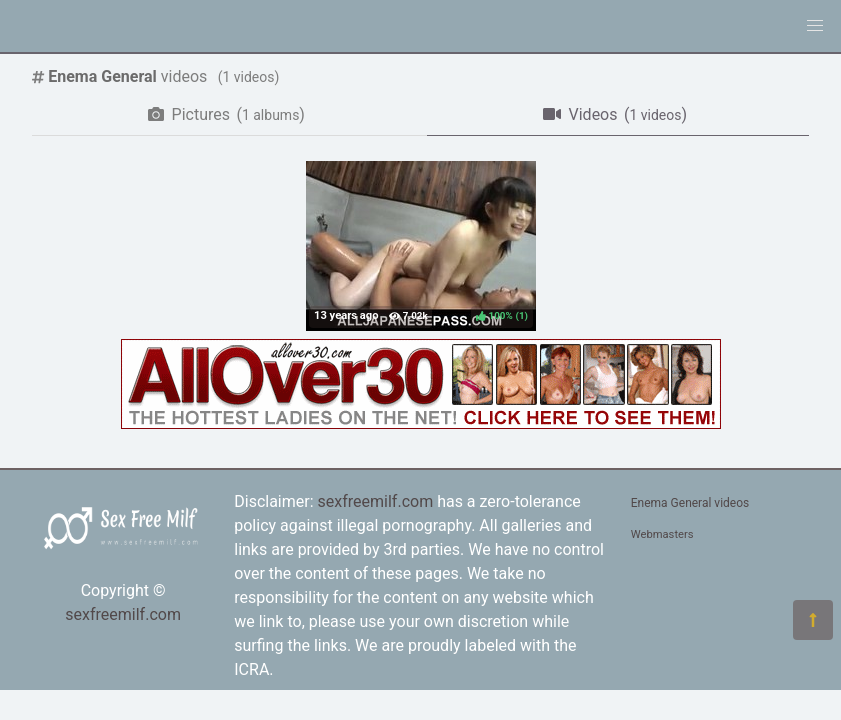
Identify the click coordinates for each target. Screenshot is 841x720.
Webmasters (662, 534)
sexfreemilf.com (123, 614)
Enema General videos (690, 503)
